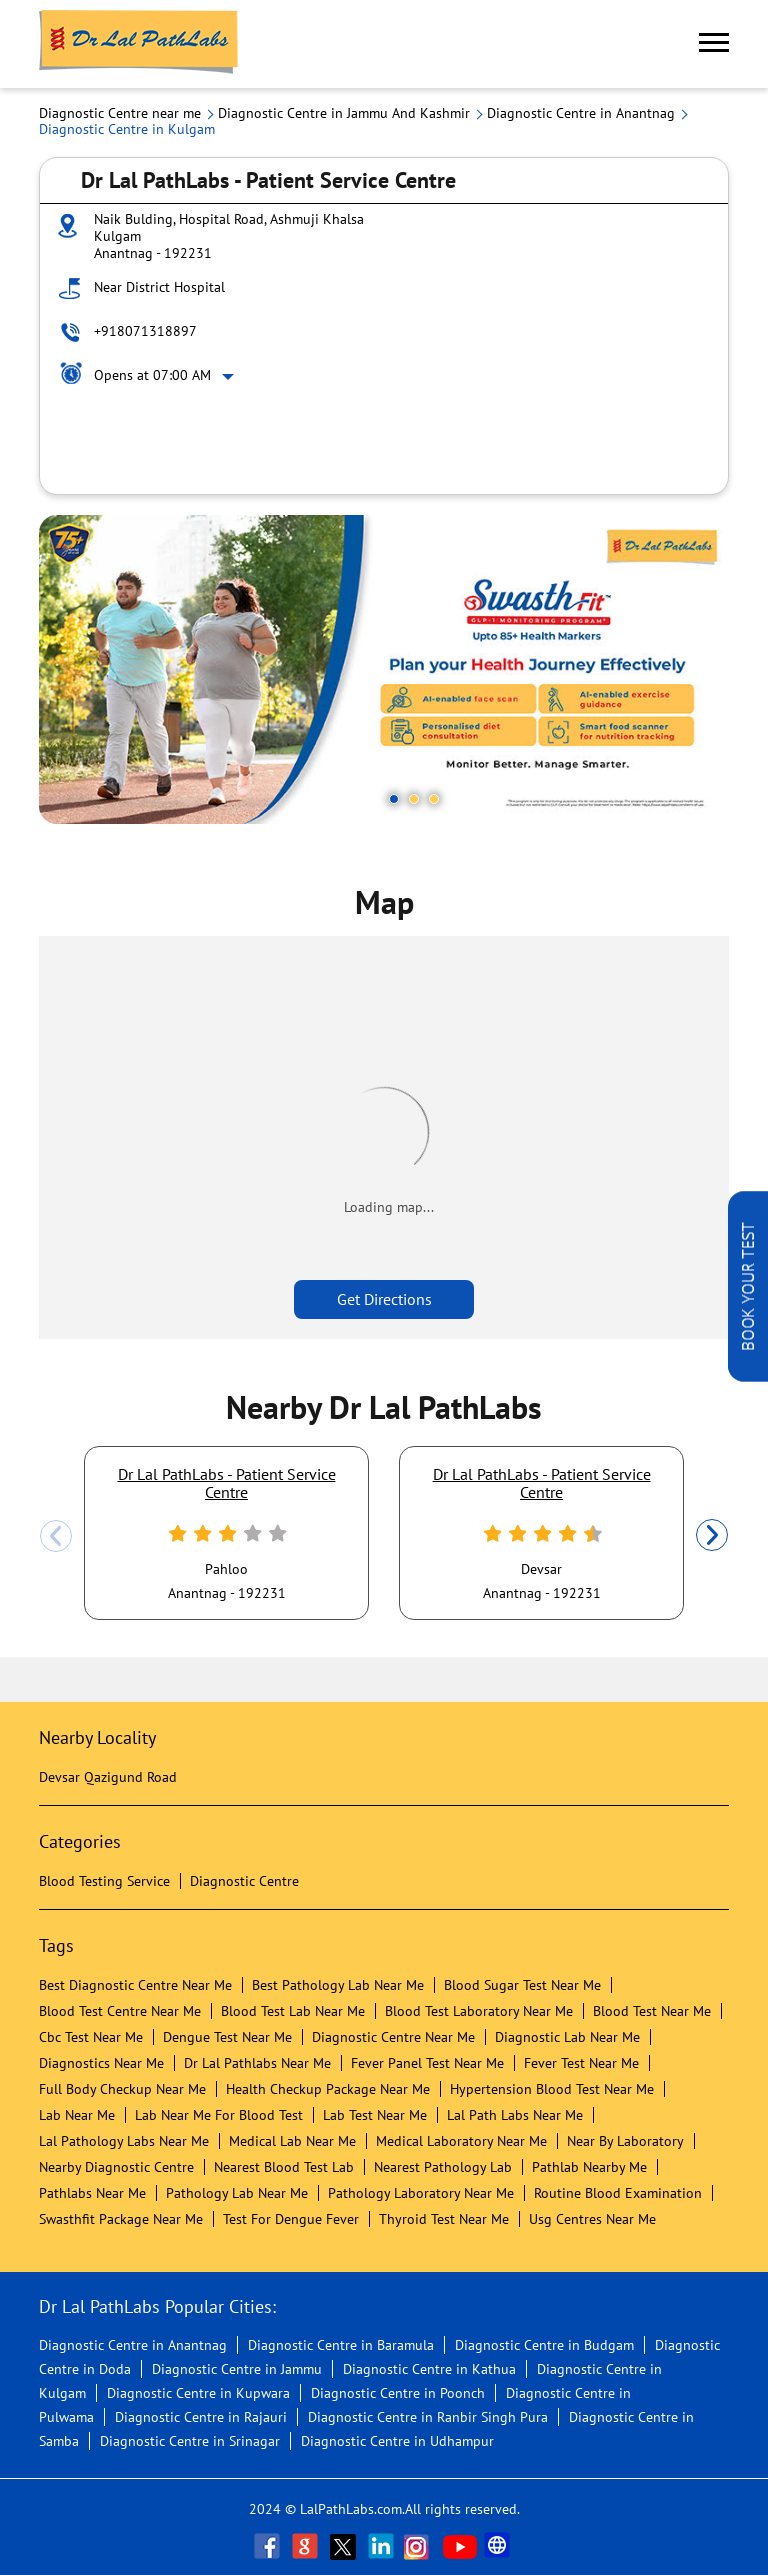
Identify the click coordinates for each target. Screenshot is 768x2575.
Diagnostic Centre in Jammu (237, 2369)
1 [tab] (394, 799)
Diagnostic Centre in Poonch (398, 2393)
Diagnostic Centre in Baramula (341, 2345)
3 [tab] (434, 799)
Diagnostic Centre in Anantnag (133, 2345)
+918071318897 (145, 331)
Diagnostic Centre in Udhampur (397, 2441)
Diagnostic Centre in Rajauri (201, 2417)
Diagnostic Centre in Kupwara (198, 2393)
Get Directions (384, 1299)
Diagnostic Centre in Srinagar (190, 2441)
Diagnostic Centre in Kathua (429, 2369)
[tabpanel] (384, 669)
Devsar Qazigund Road (108, 1777)
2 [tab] (414, 799)
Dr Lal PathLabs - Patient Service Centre (227, 1483)
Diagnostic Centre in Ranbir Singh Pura (428, 2417)
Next (712, 1536)
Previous (56, 1536)
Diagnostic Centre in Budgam (544, 2345)
